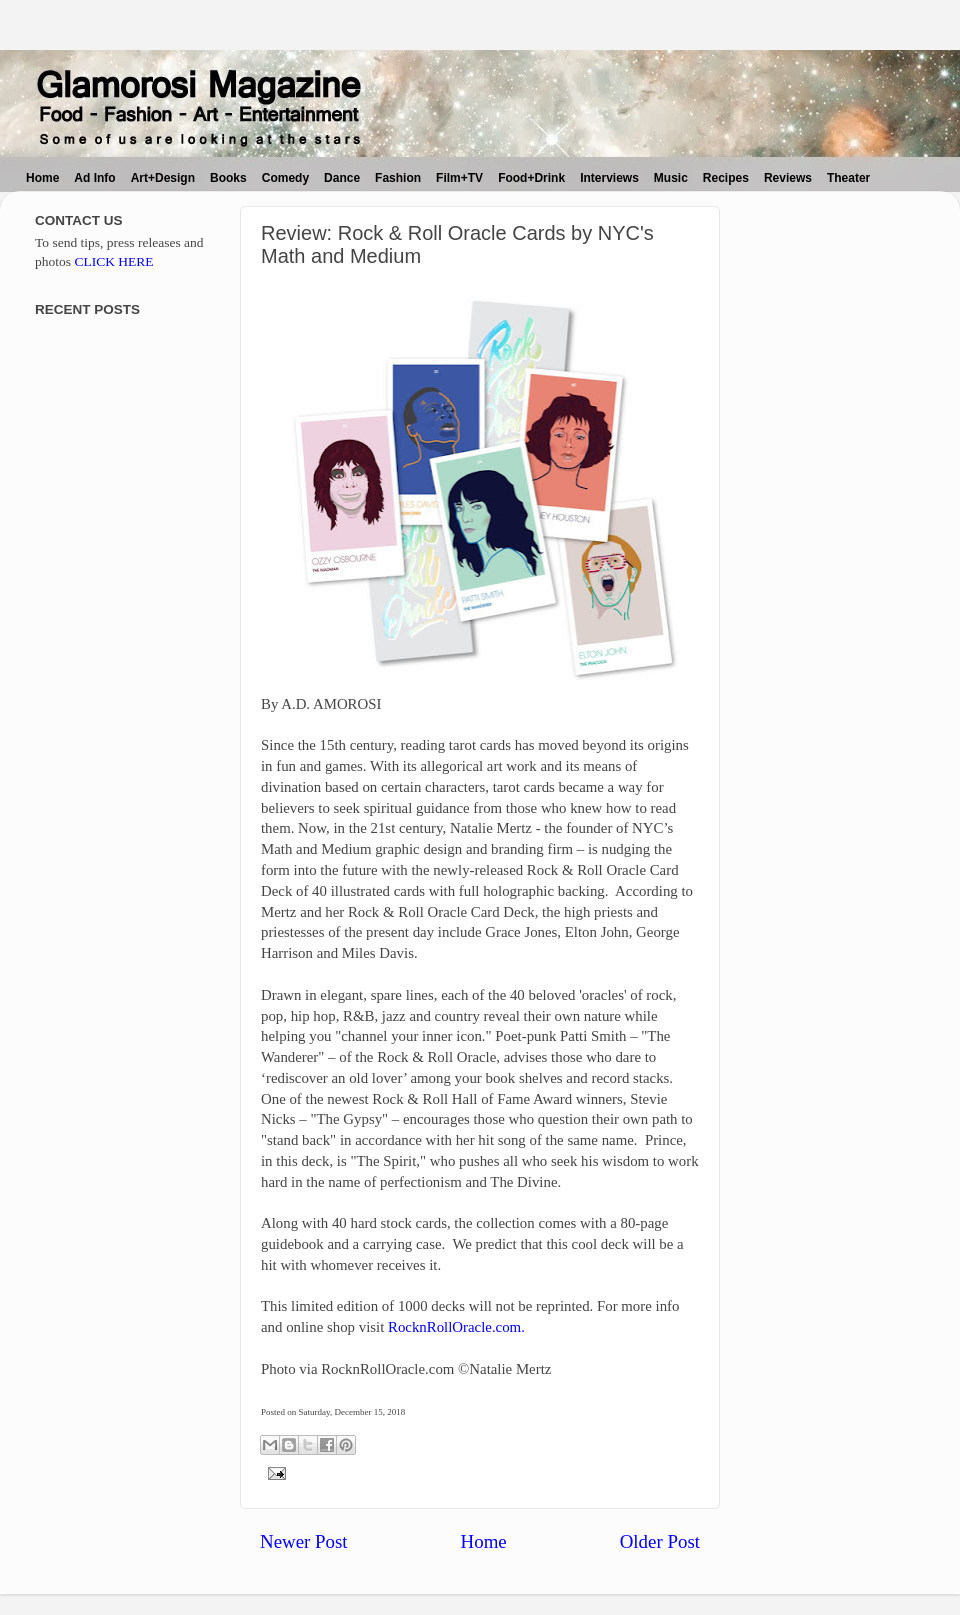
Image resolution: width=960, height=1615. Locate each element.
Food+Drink (531, 178)
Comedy (285, 178)
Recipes (726, 178)
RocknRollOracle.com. (456, 1327)
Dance (342, 178)
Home (42, 178)
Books (228, 178)
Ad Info (94, 178)
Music (671, 178)
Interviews (609, 178)
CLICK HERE (113, 261)
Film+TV (459, 178)
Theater (848, 178)
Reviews (788, 178)
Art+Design (163, 178)
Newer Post (304, 1541)
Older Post (660, 1541)
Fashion (398, 178)
